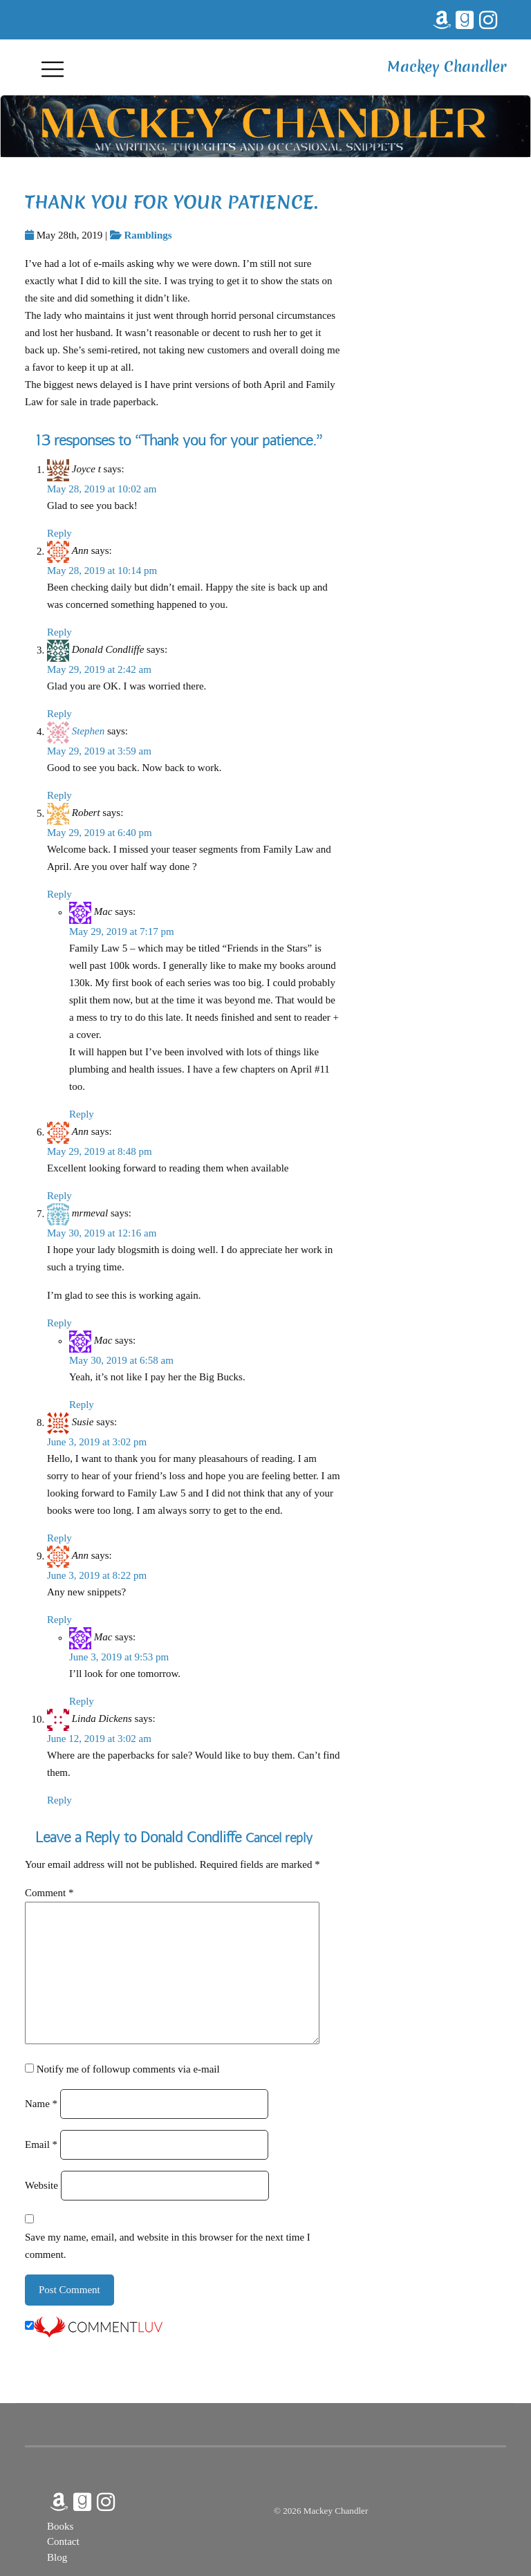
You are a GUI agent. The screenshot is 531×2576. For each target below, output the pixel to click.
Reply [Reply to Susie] (59, 1538)
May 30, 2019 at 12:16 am (101, 1233)
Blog (57, 2557)
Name (41, 2103)
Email (41, 2144)
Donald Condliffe (190, 1837)
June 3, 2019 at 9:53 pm (119, 1656)
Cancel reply (279, 1838)
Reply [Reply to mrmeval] (59, 1322)
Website (41, 2185)
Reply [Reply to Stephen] (59, 795)
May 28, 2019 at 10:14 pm (102, 570)
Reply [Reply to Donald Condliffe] (59, 713)
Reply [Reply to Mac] (81, 1114)
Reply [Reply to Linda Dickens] (59, 1800)
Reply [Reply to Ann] (59, 632)
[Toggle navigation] (52, 68)
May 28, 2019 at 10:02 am (101, 488)
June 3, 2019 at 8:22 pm (97, 1575)
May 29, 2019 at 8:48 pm (99, 1151)
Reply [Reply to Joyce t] (59, 533)
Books (60, 2526)
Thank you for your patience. (171, 202)
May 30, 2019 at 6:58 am (121, 1360)
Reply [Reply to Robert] (59, 894)
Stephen (88, 731)
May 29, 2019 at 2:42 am (99, 669)
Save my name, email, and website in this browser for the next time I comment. (167, 2246)
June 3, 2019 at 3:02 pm (97, 1441)
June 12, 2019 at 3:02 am (99, 1738)
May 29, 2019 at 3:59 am (99, 751)
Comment (49, 1892)
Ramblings (147, 235)
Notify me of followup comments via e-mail (128, 2069)
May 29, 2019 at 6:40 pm (99, 832)
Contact (63, 2541)
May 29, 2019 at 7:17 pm (121, 931)
